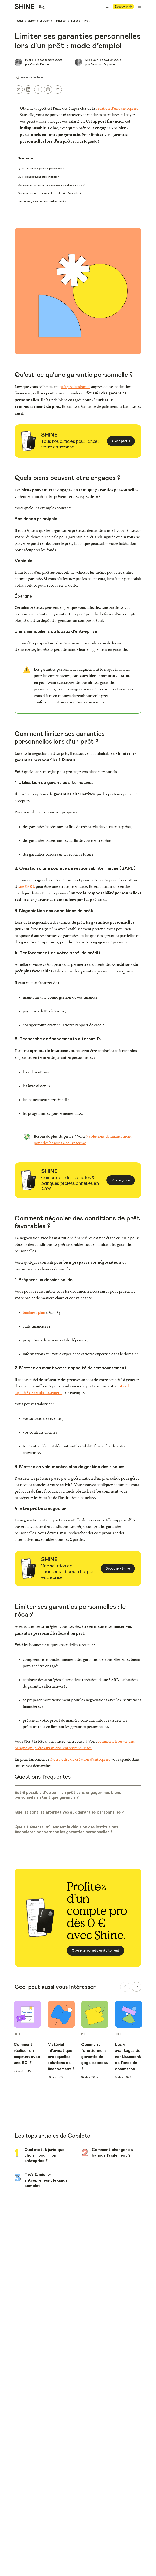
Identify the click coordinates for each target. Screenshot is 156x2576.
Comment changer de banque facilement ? (112, 2152)
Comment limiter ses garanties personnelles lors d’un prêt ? (51, 185)
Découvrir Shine (118, 1568)
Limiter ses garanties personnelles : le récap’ (43, 201)
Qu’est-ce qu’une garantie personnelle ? (41, 168)
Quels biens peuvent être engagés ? (38, 177)
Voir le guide (120, 1180)
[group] (27, 2003)
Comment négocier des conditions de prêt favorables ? (49, 193)
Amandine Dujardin (102, 64)
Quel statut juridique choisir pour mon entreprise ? (44, 2155)
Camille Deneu (39, 64)
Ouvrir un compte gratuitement (95, 1950)
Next (148, 2046)
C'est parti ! (121, 441)
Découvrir (123, 6)
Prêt (17, 2034)
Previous (7, 2046)
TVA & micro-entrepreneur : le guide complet (46, 2180)
